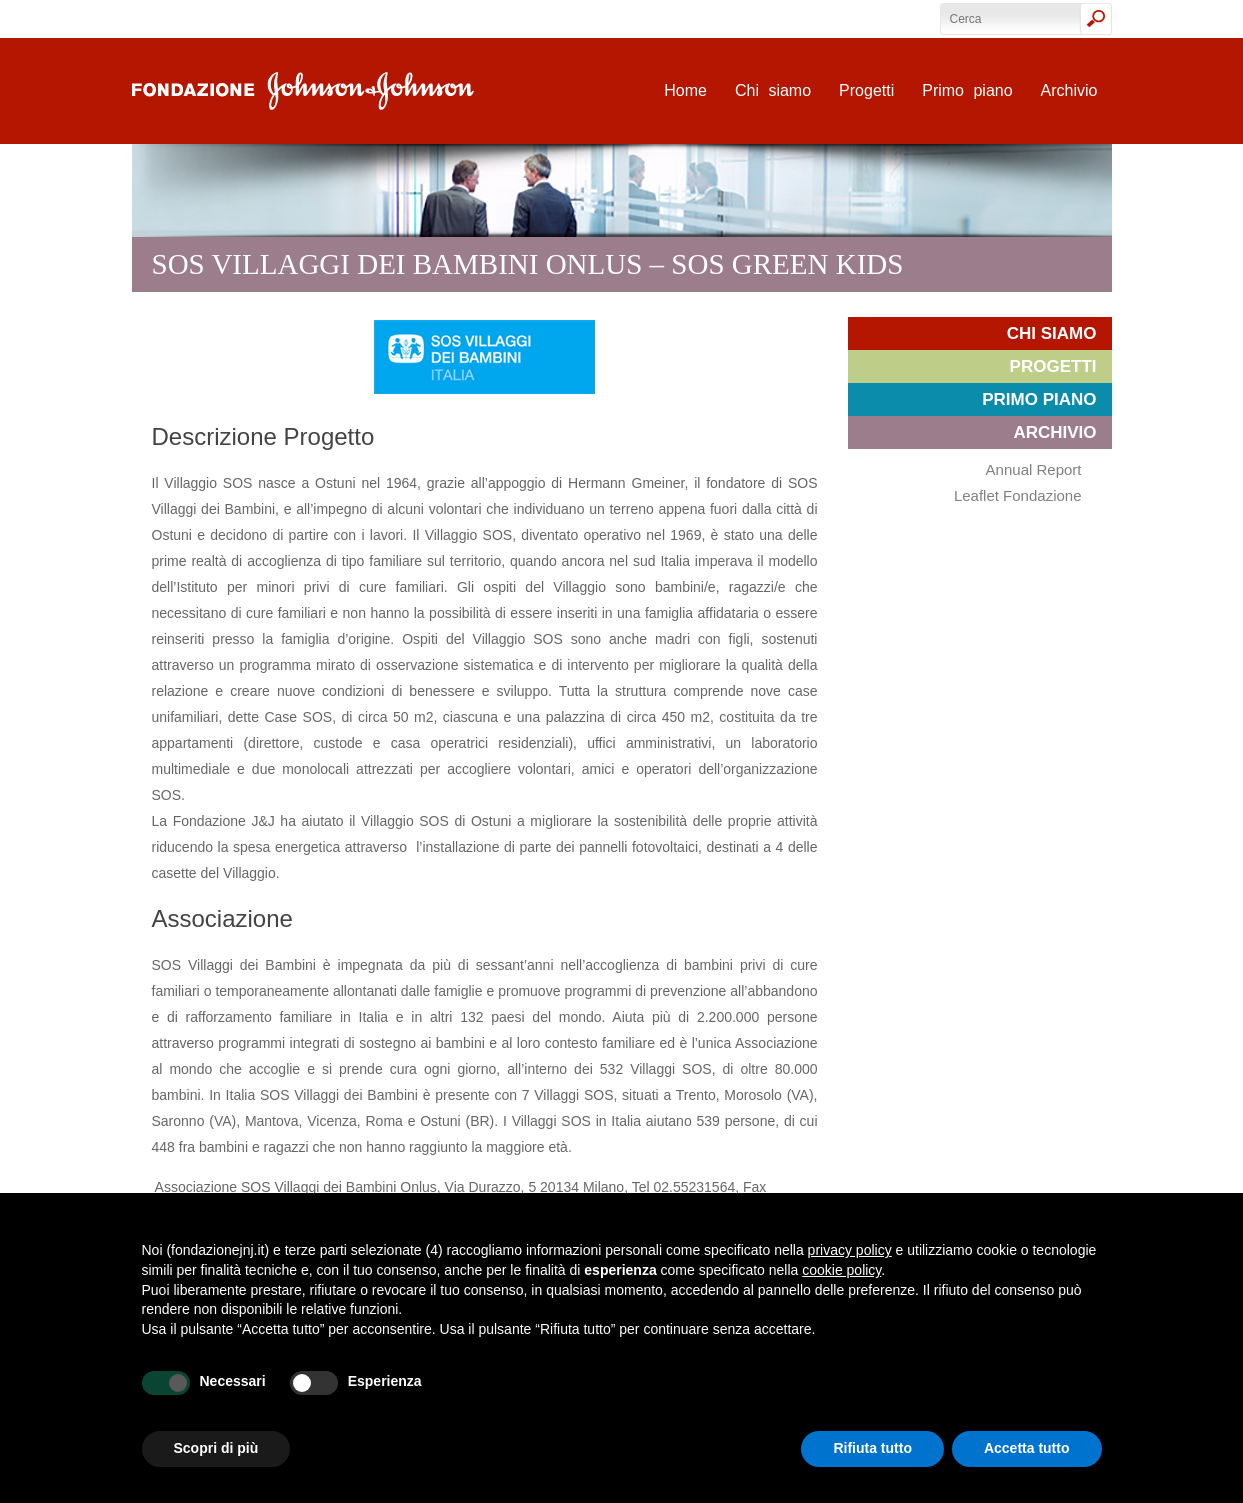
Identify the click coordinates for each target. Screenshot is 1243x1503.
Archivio (1069, 90)
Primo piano (967, 90)
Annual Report (1034, 469)
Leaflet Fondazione (1018, 495)
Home (685, 90)
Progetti (866, 90)
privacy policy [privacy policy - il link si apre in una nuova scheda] (850, 1250)
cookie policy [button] (841, 1270)
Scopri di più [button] (216, 1448)
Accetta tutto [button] (1027, 1448)
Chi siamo (773, 90)
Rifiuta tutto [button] (872, 1448)
